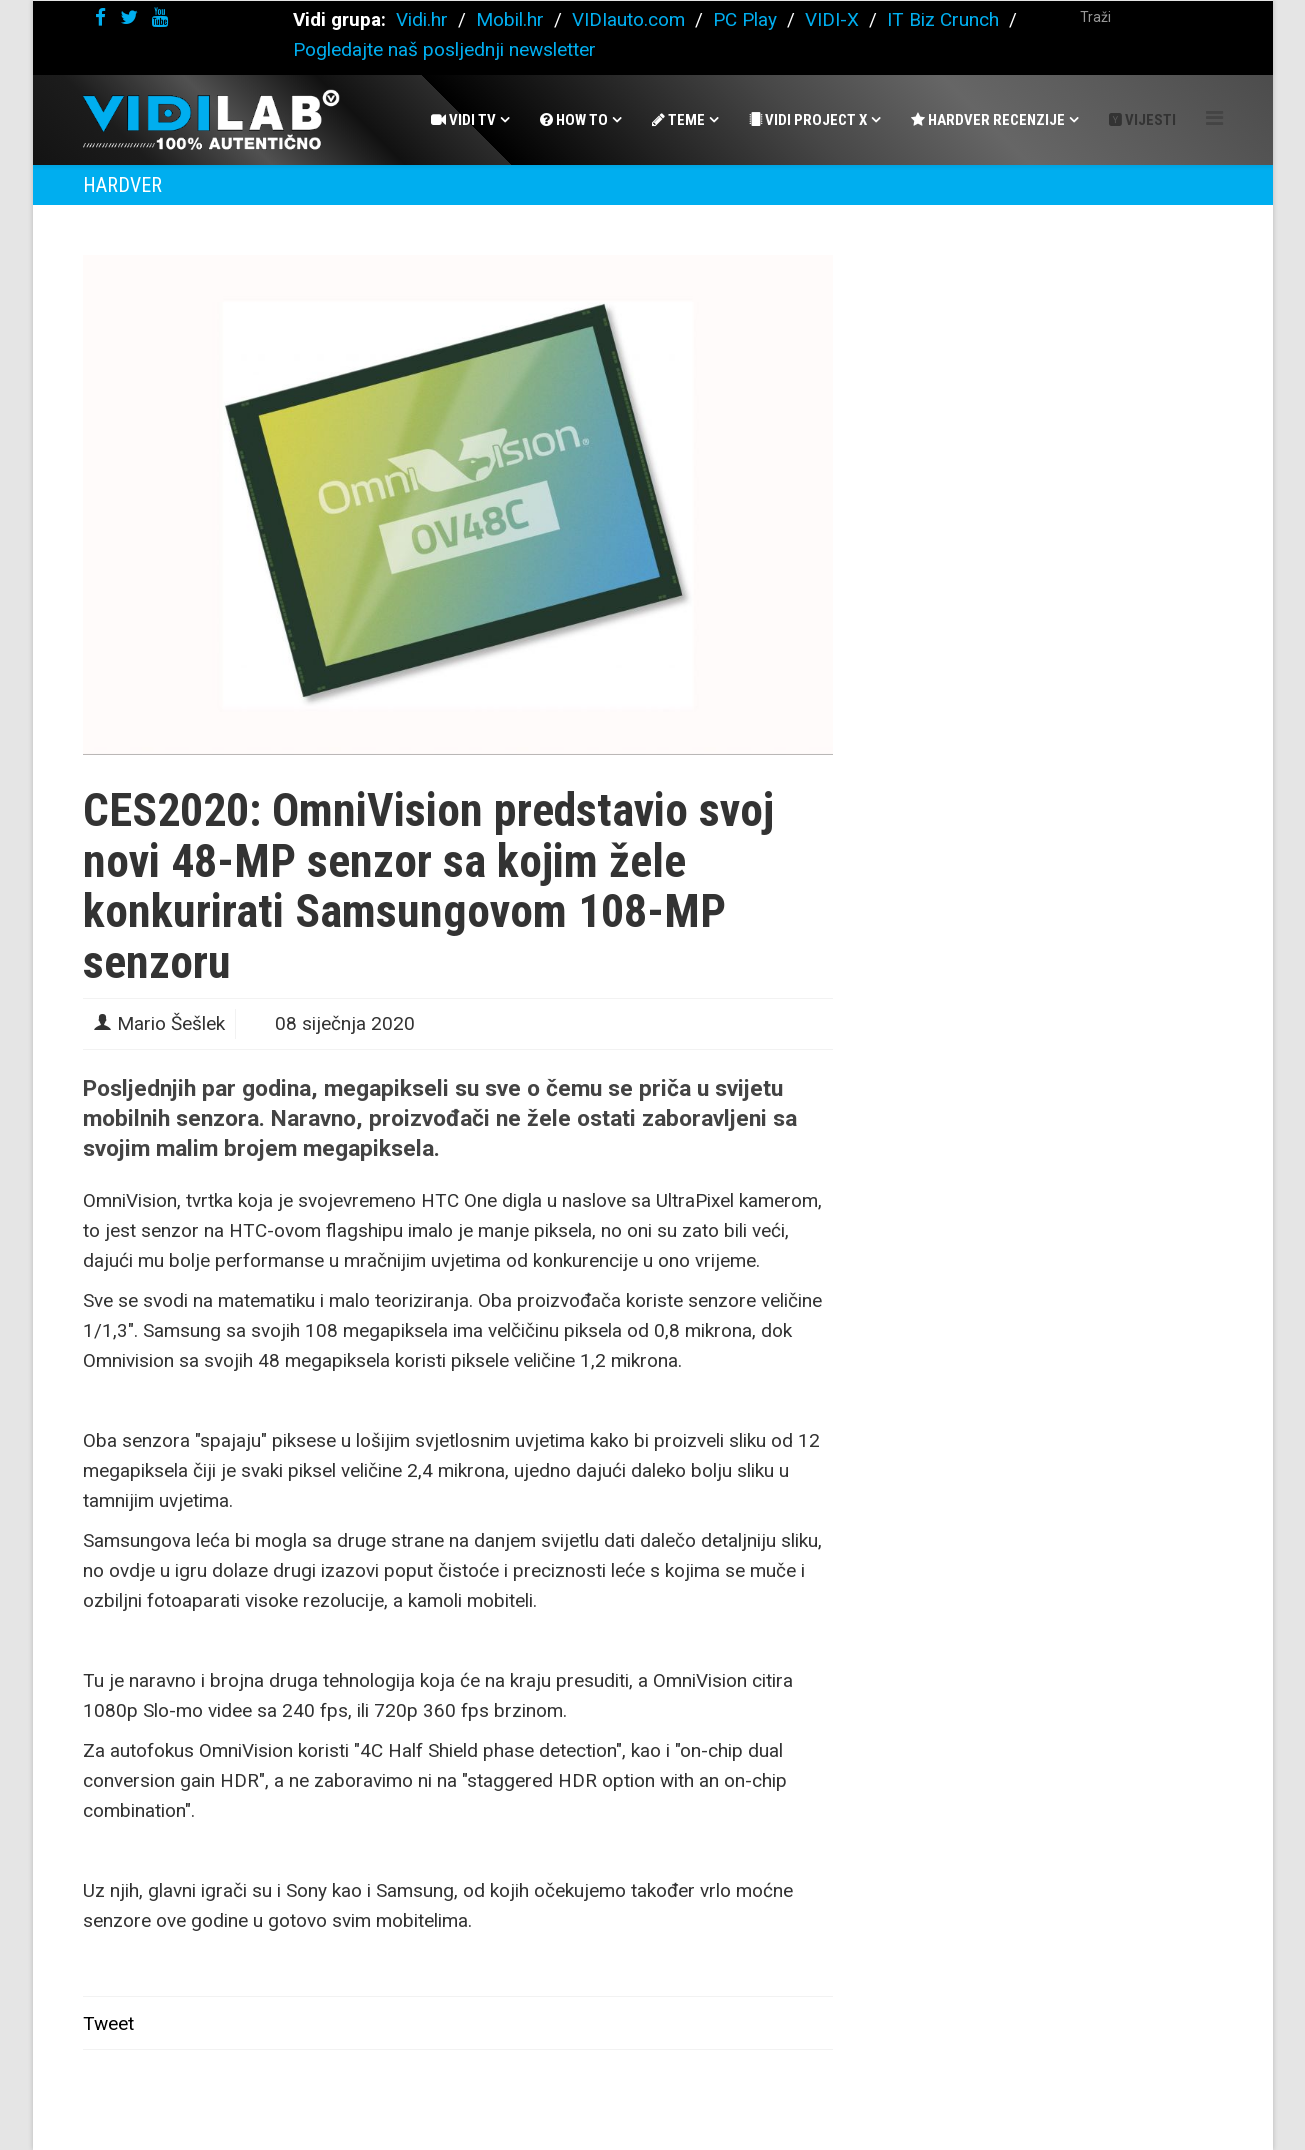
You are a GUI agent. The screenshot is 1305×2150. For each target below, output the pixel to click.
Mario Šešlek (171, 1023)
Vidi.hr (424, 19)
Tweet (108, 2023)
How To (574, 120)
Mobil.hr (510, 19)
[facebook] (100, 17)
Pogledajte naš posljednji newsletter (444, 49)
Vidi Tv (463, 120)
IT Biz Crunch (943, 19)
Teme (678, 120)
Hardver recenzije (988, 120)
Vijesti (1142, 120)
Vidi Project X (808, 120)
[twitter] (129, 17)
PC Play (745, 19)
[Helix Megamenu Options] (1214, 118)
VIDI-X (834, 19)
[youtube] (160, 17)
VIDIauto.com (628, 19)
